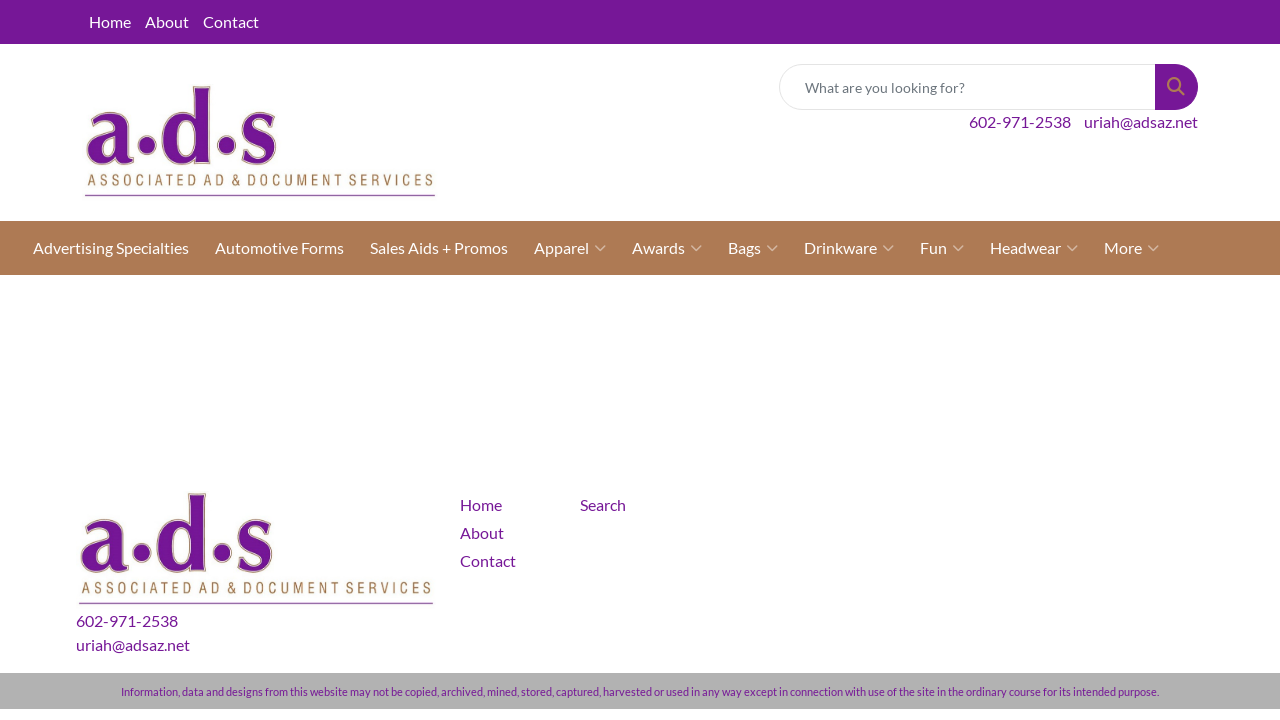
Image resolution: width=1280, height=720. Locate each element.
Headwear (1034, 248)
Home (110, 21)
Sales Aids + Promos (439, 247)
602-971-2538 (1020, 121)
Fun (942, 248)
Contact (231, 21)
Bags (753, 248)
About (167, 21)
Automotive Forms (279, 247)
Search (603, 504)
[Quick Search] (967, 87)
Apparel (570, 248)
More (1131, 248)
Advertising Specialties (111, 247)
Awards (667, 248)
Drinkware (849, 248)
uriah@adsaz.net (1141, 121)
